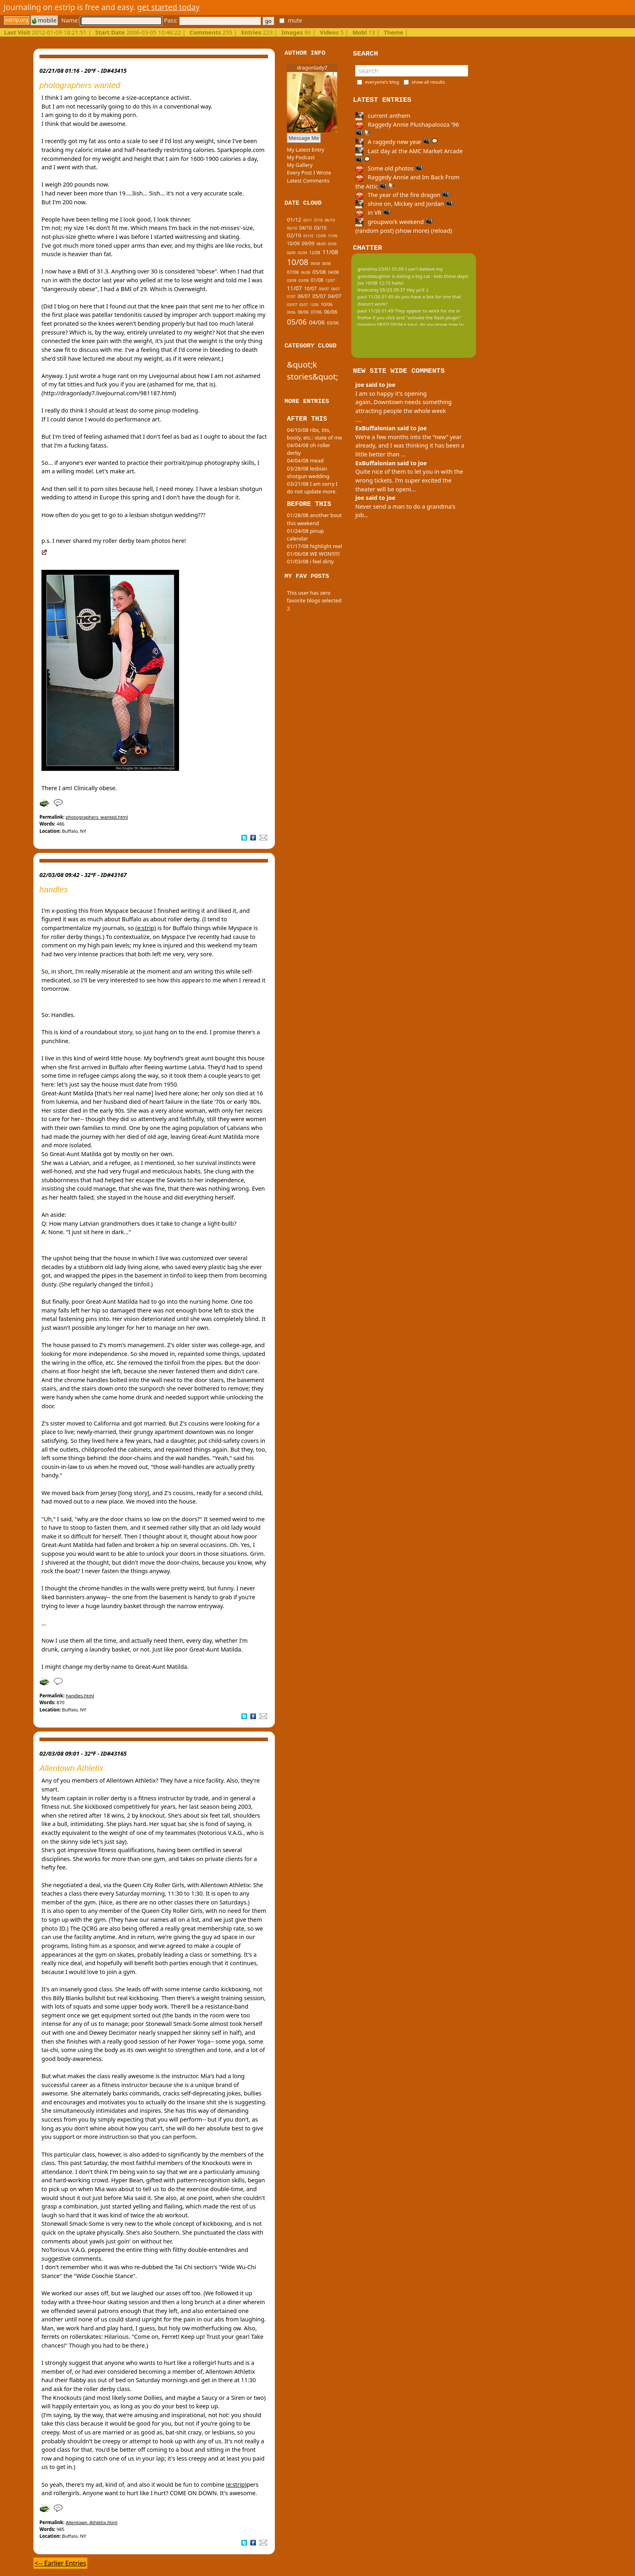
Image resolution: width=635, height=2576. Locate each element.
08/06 (303, 312)
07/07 (291, 296)
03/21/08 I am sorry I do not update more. (312, 487)
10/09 (293, 243)
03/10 (320, 227)
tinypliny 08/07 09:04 (379, 324)
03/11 (307, 220)
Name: (111, 20)
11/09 (332, 236)
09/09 (308, 243)
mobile (44, 20)
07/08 (293, 272)
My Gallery (300, 164)
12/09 (320, 235)
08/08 (326, 263)
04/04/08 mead (305, 460)
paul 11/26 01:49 (375, 297)
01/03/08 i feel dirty (310, 561)
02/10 (294, 235)
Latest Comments (308, 180)
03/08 (291, 280)
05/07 (319, 296)
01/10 (308, 235)
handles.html (80, 1696)
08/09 (321, 244)
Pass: (212, 20)
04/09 (291, 253)
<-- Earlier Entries (60, 2563)
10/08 (297, 262)
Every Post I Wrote (309, 172)
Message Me (304, 138)
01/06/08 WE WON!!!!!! (313, 553)
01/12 (294, 219)
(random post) (374, 230)
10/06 (326, 304)
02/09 (302, 253)
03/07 (292, 304)
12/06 (314, 304)
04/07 (334, 296)
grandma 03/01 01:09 (380, 269)
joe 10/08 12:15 (374, 283)
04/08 (333, 272)
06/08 (305, 272)
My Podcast (301, 157)
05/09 (332, 244)
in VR (372, 212)
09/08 (315, 263)
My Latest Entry (305, 149)
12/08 (314, 252)
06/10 (330, 220)
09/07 (324, 289)
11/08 (330, 252)
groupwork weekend (394, 222)
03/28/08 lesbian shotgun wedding (308, 472)
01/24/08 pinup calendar (305, 534)
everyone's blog (382, 82)
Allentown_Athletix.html (92, 2522)
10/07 (310, 288)
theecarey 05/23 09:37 (381, 290)
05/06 (297, 321)
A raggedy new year (396, 142)
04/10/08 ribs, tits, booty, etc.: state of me (314, 433)
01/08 (317, 280)
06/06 (330, 311)
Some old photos (389, 168)
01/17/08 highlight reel (314, 546)
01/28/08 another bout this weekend (314, 519)
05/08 (319, 272)
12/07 (330, 280)
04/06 (317, 322)
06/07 (304, 296)
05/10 (292, 228)
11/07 (294, 288)
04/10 (305, 227)
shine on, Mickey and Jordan (404, 203)
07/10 (318, 220)
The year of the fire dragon (402, 195)
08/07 (335, 289)
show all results (428, 82)
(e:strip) (145, 928)
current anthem (382, 115)
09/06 (291, 312)
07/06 (316, 312)
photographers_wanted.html (97, 817)
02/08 (304, 280)
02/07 (303, 304)
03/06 (332, 323)
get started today (168, 7)
